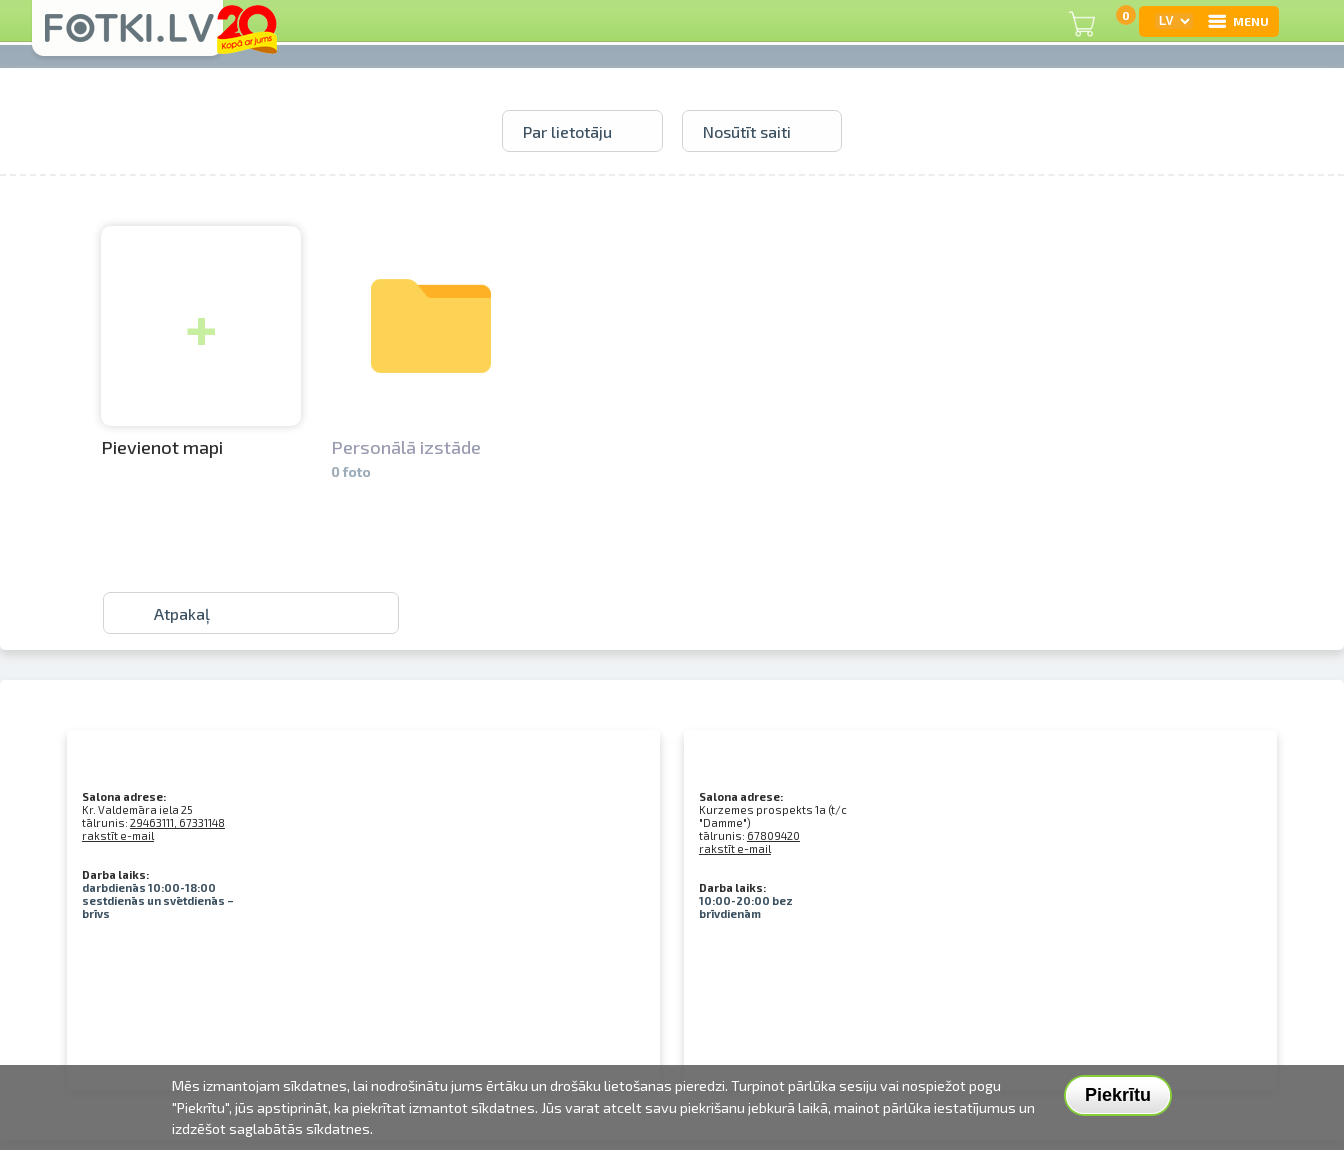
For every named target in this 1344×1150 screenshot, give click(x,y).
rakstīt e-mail (118, 835)
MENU (1237, 21)
